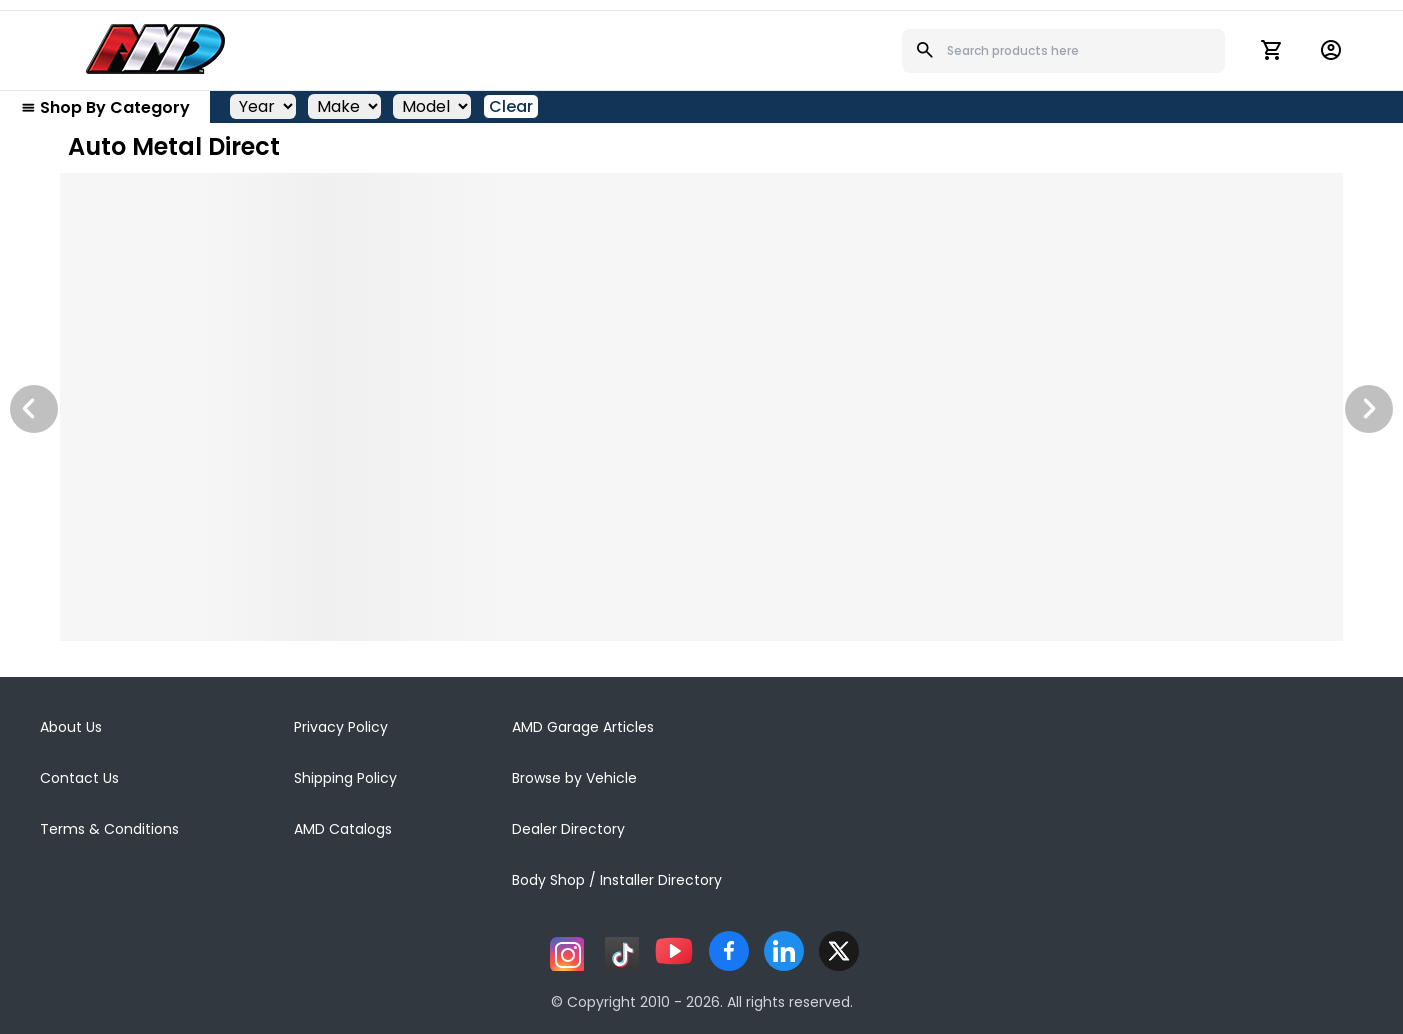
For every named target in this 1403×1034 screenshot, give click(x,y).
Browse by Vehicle (574, 778)
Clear (511, 106)
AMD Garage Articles (583, 727)
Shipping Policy (345, 778)
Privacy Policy (341, 727)
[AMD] (156, 49)
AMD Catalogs (343, 829)
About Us (71, 727)
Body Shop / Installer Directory (617, 880)
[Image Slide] (701, 407)
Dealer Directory (568, 829)
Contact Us (79, 778)
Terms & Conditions (109, 829)
